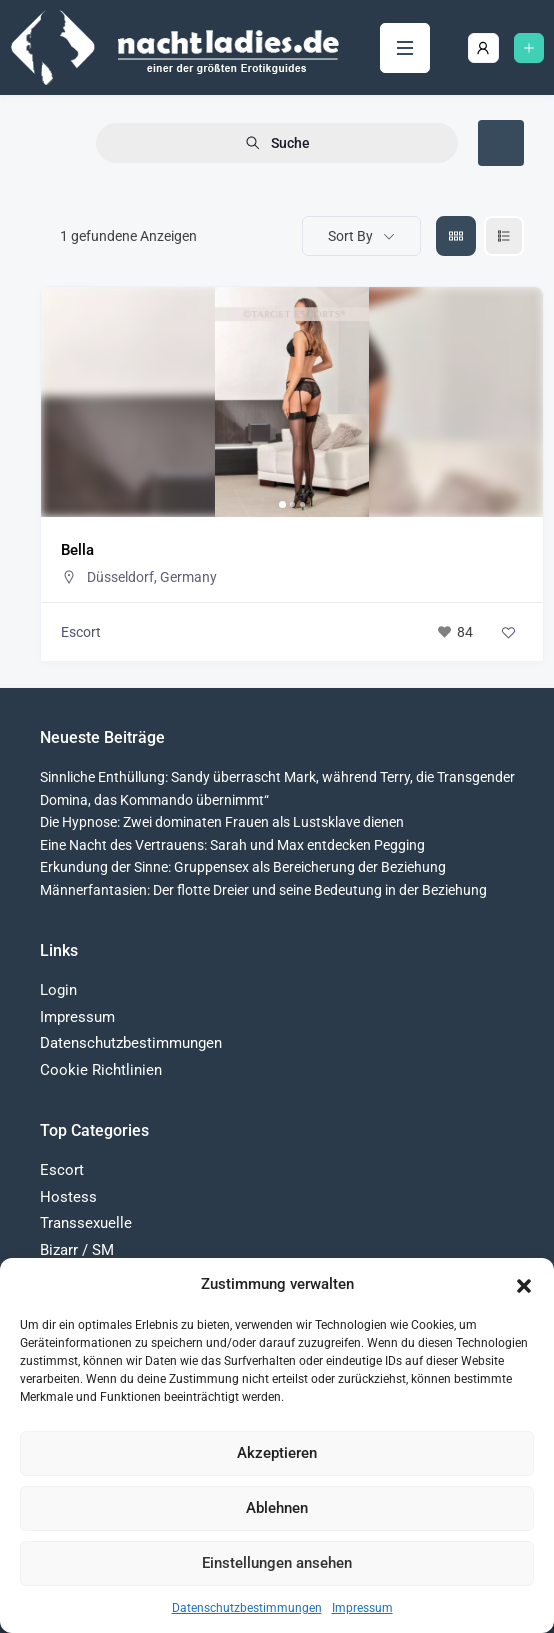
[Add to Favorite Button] (508, 632)
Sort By (350, 236)
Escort (81, 632)
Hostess (68, 1197)
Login (58, 990)
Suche (277, 143)
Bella (77, 550)
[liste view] (504, 236)
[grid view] (456, 236)
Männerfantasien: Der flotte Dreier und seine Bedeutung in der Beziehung (263, 890)
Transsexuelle (86, 1223)
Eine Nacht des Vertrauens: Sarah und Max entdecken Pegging (232, 845)
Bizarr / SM (77, 1250)
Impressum (362, 1608)
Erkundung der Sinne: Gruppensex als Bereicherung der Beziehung (243, 867)
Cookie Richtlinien (101, 1070)
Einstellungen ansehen (277, 1563)
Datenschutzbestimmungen (247, 1608)
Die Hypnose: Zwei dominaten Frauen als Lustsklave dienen (222, 822)
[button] (524, 1284)
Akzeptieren (277, 1453)
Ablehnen (277, 1508)
